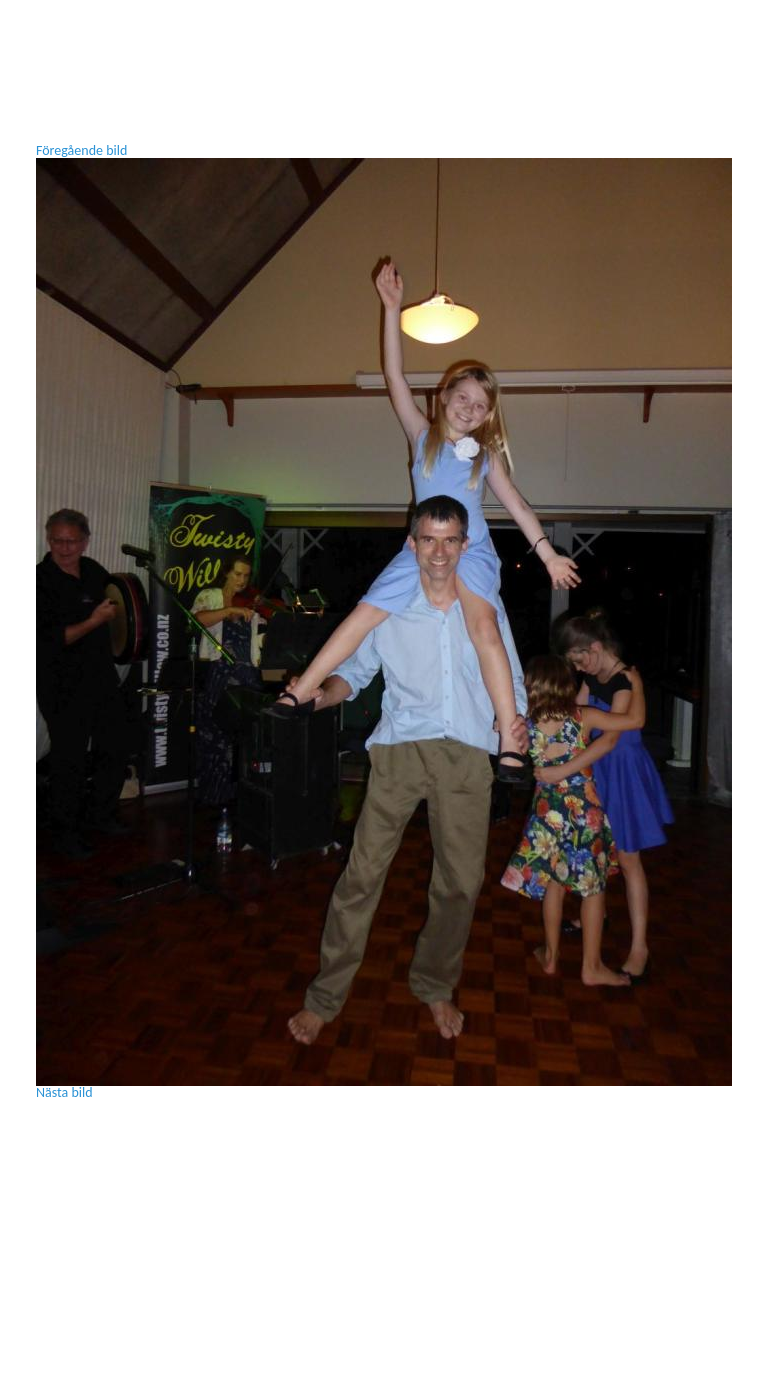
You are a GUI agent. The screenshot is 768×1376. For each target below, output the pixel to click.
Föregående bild (81, 150)
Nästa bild (64, 1092)
